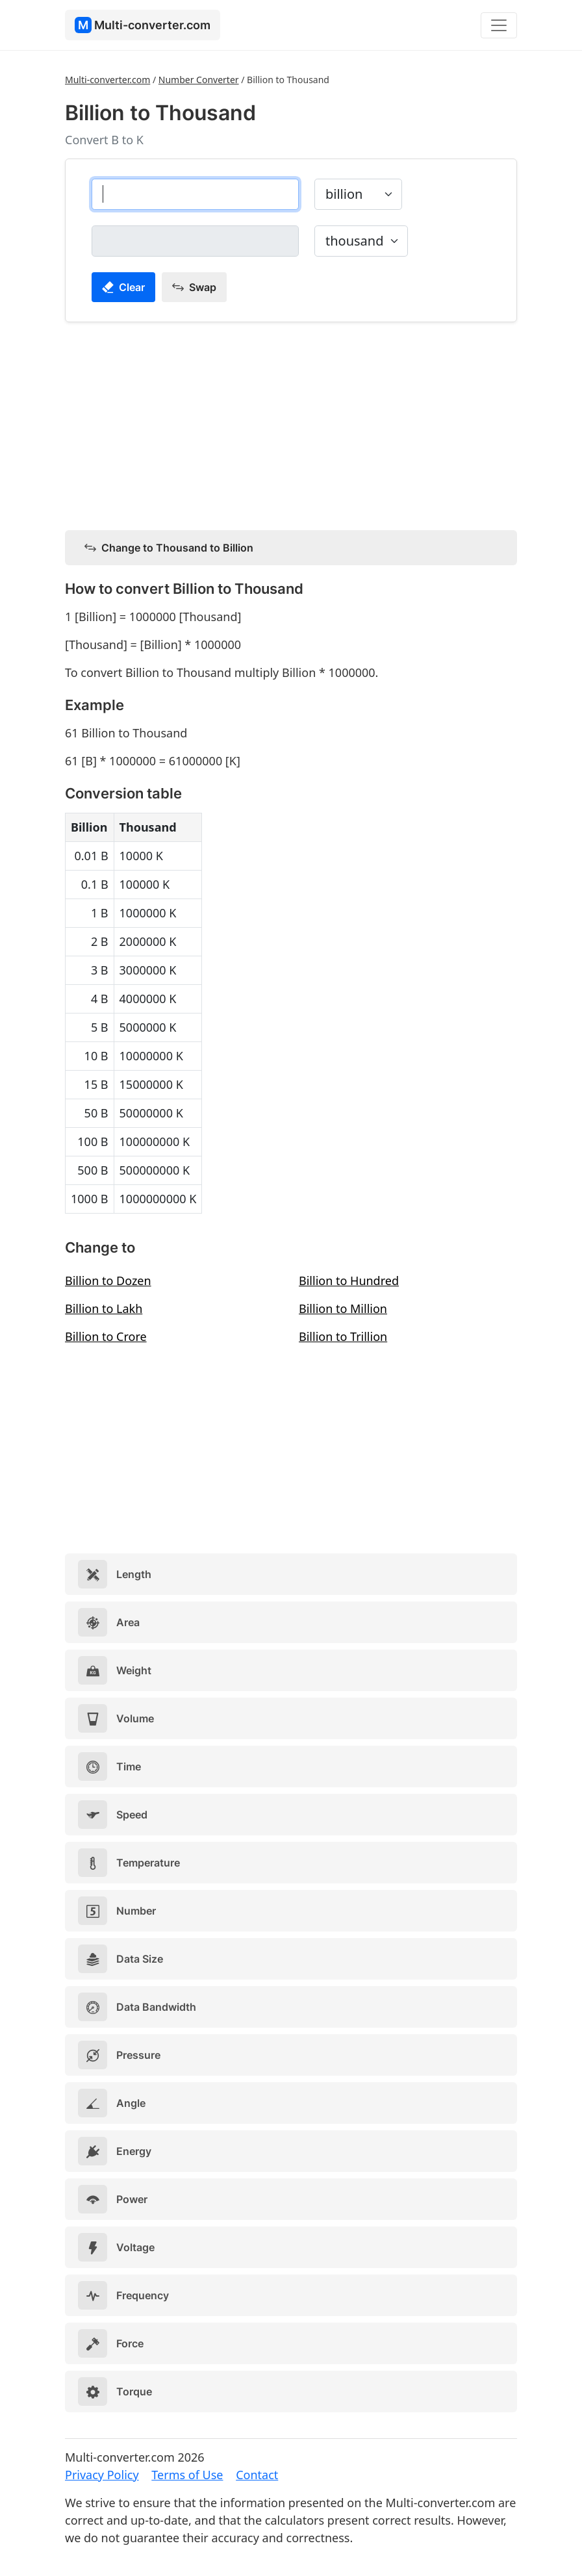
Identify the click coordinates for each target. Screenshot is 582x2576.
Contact (257, 2474)
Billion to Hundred (349, 1280)
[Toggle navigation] (499, 25)
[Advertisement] (291, 424)
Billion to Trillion (343, 1336)
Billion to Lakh (103, 1308)
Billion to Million (343, 1308)
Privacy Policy (102, 2474)
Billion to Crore (106, 1336)
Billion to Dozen (108, 1280)
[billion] (195, 194)
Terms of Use (187, 2474)
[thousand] (195, 241)
